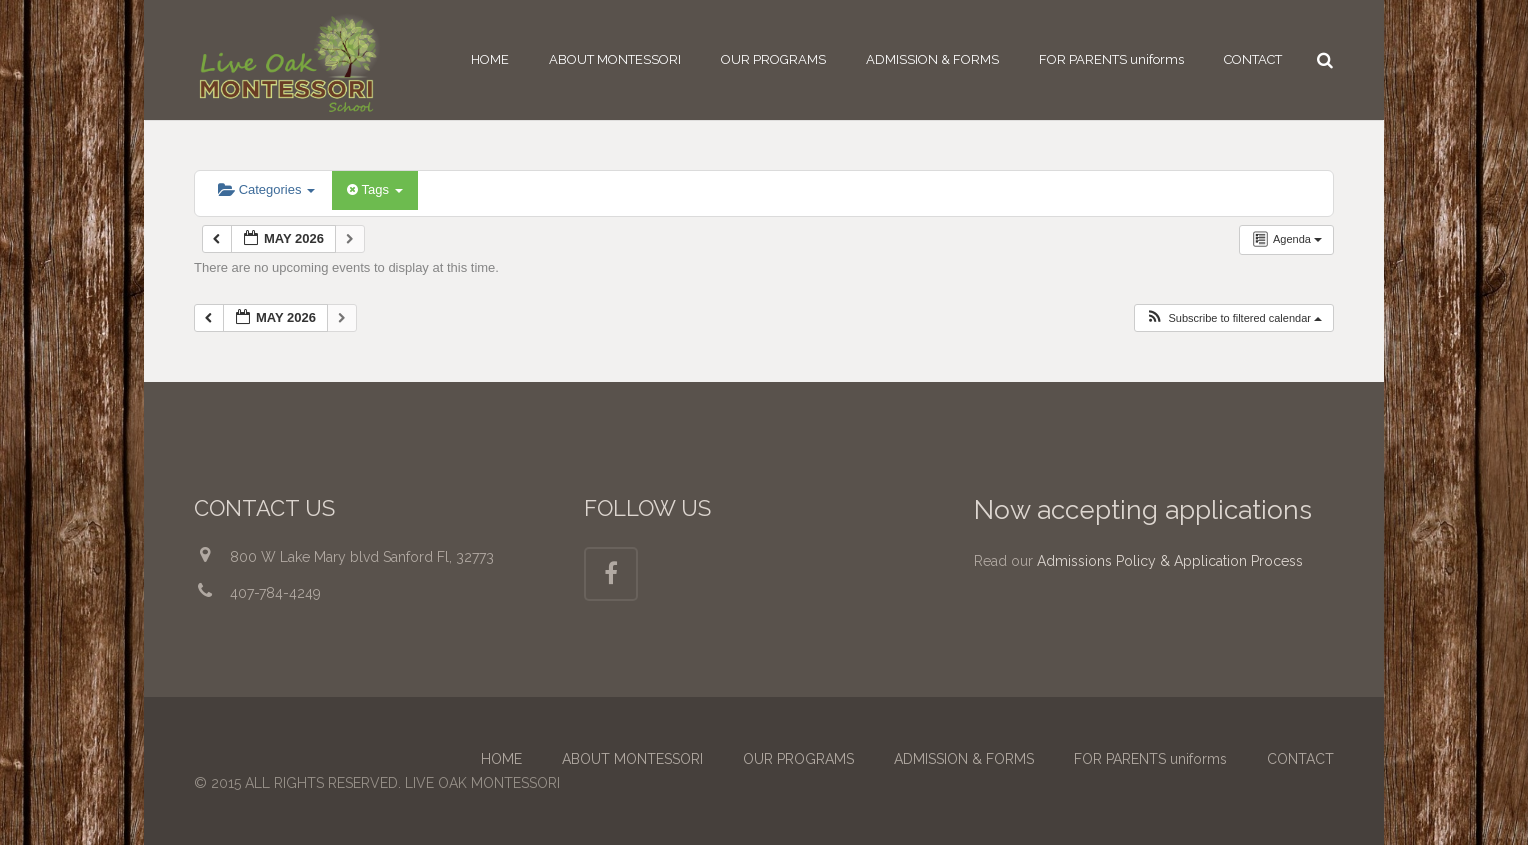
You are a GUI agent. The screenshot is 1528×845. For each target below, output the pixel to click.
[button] (1233, 318)
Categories (266, 189)
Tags (374, 189)
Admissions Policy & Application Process (1170, 561)
